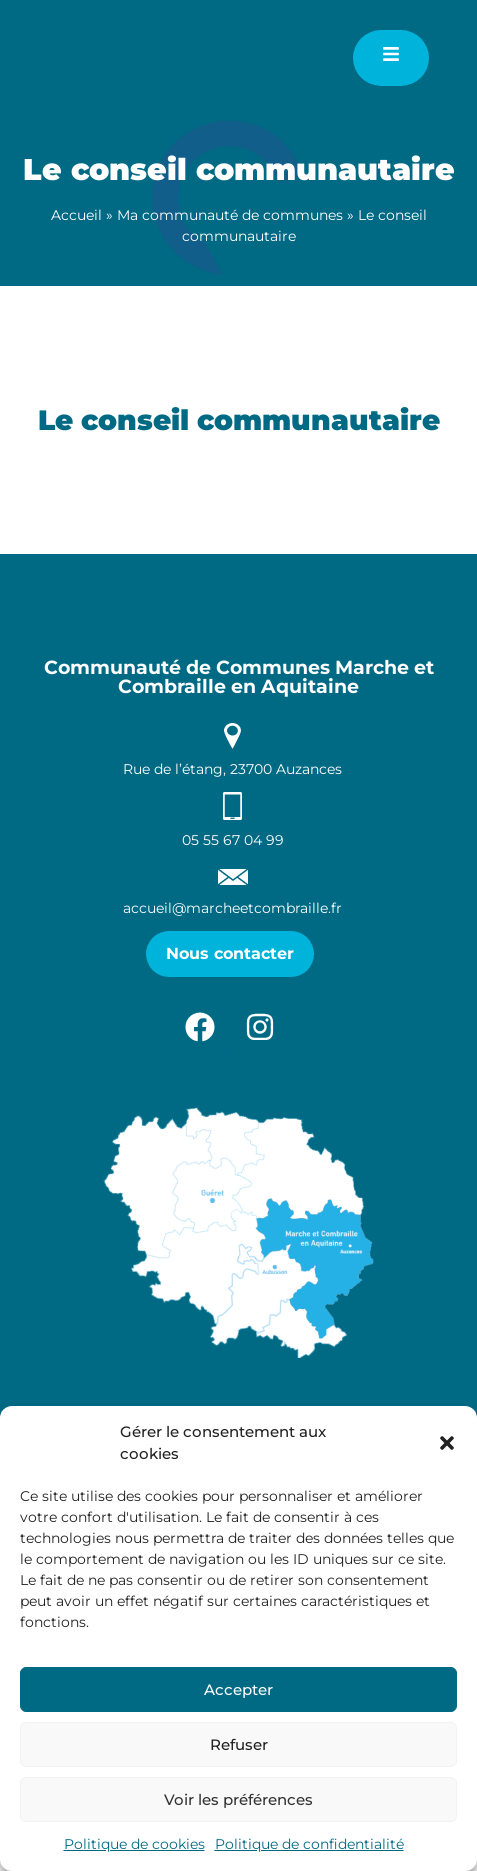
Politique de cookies (134, 1844)
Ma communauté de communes (230, 215)
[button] (447, 1443)
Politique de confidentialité (309, 1844)
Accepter (238, 1689)
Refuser (239, 1744)
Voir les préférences (238, 1799)
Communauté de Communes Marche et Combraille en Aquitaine (239, 790)
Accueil (76, 215)
